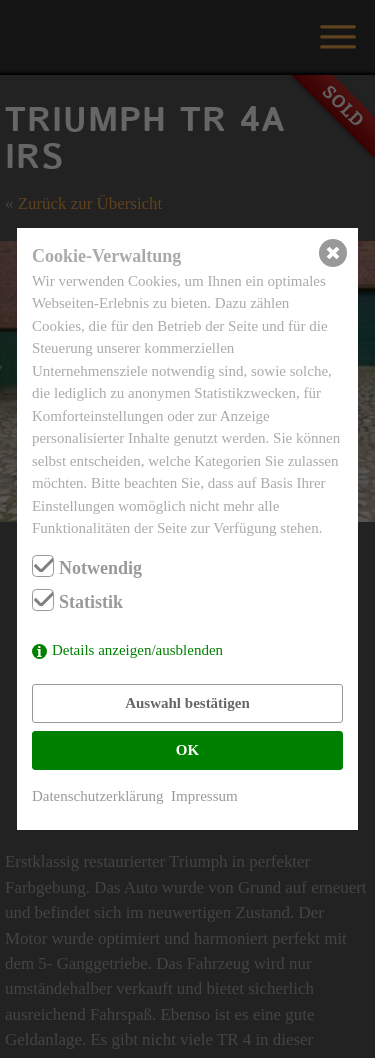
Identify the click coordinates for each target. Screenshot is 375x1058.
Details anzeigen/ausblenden (137, 650)
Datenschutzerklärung (98, 796)
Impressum (204, 796)
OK (187, 750)
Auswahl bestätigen (187, 703)
